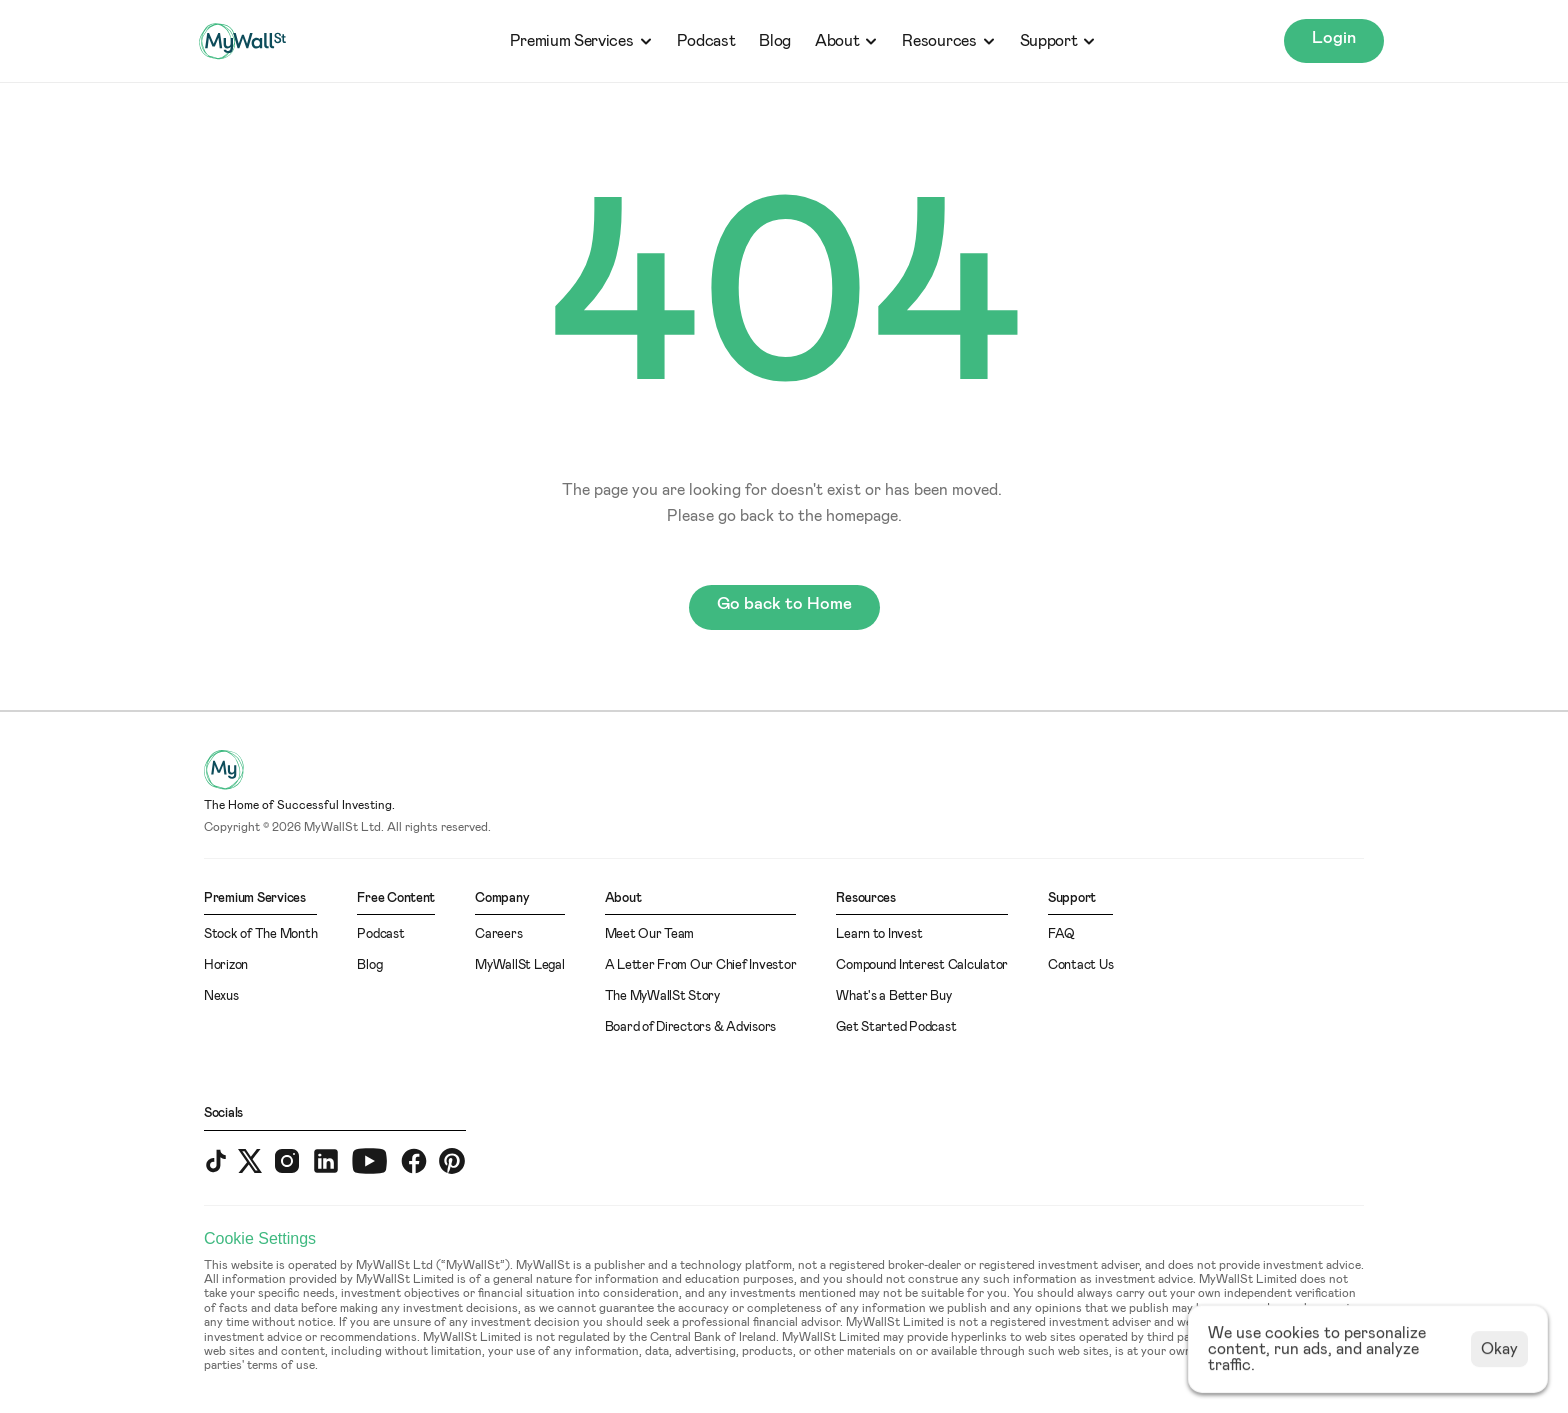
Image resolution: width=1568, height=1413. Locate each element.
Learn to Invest (879, 934)
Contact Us (1080, 965)
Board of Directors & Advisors (690, 1027)
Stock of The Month (260, 934)
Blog (775, 41)
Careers (498, 934)
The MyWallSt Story (662, 996)
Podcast (706, 41)
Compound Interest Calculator (922, 965)
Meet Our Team (650, 934)
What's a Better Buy (893, 996)
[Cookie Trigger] (260, 1239)
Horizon (226, 965)
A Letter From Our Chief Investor (701, 965)
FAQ (1061, 934)
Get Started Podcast (896, 1027)
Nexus (221, 996)
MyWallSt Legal (519, 965)
